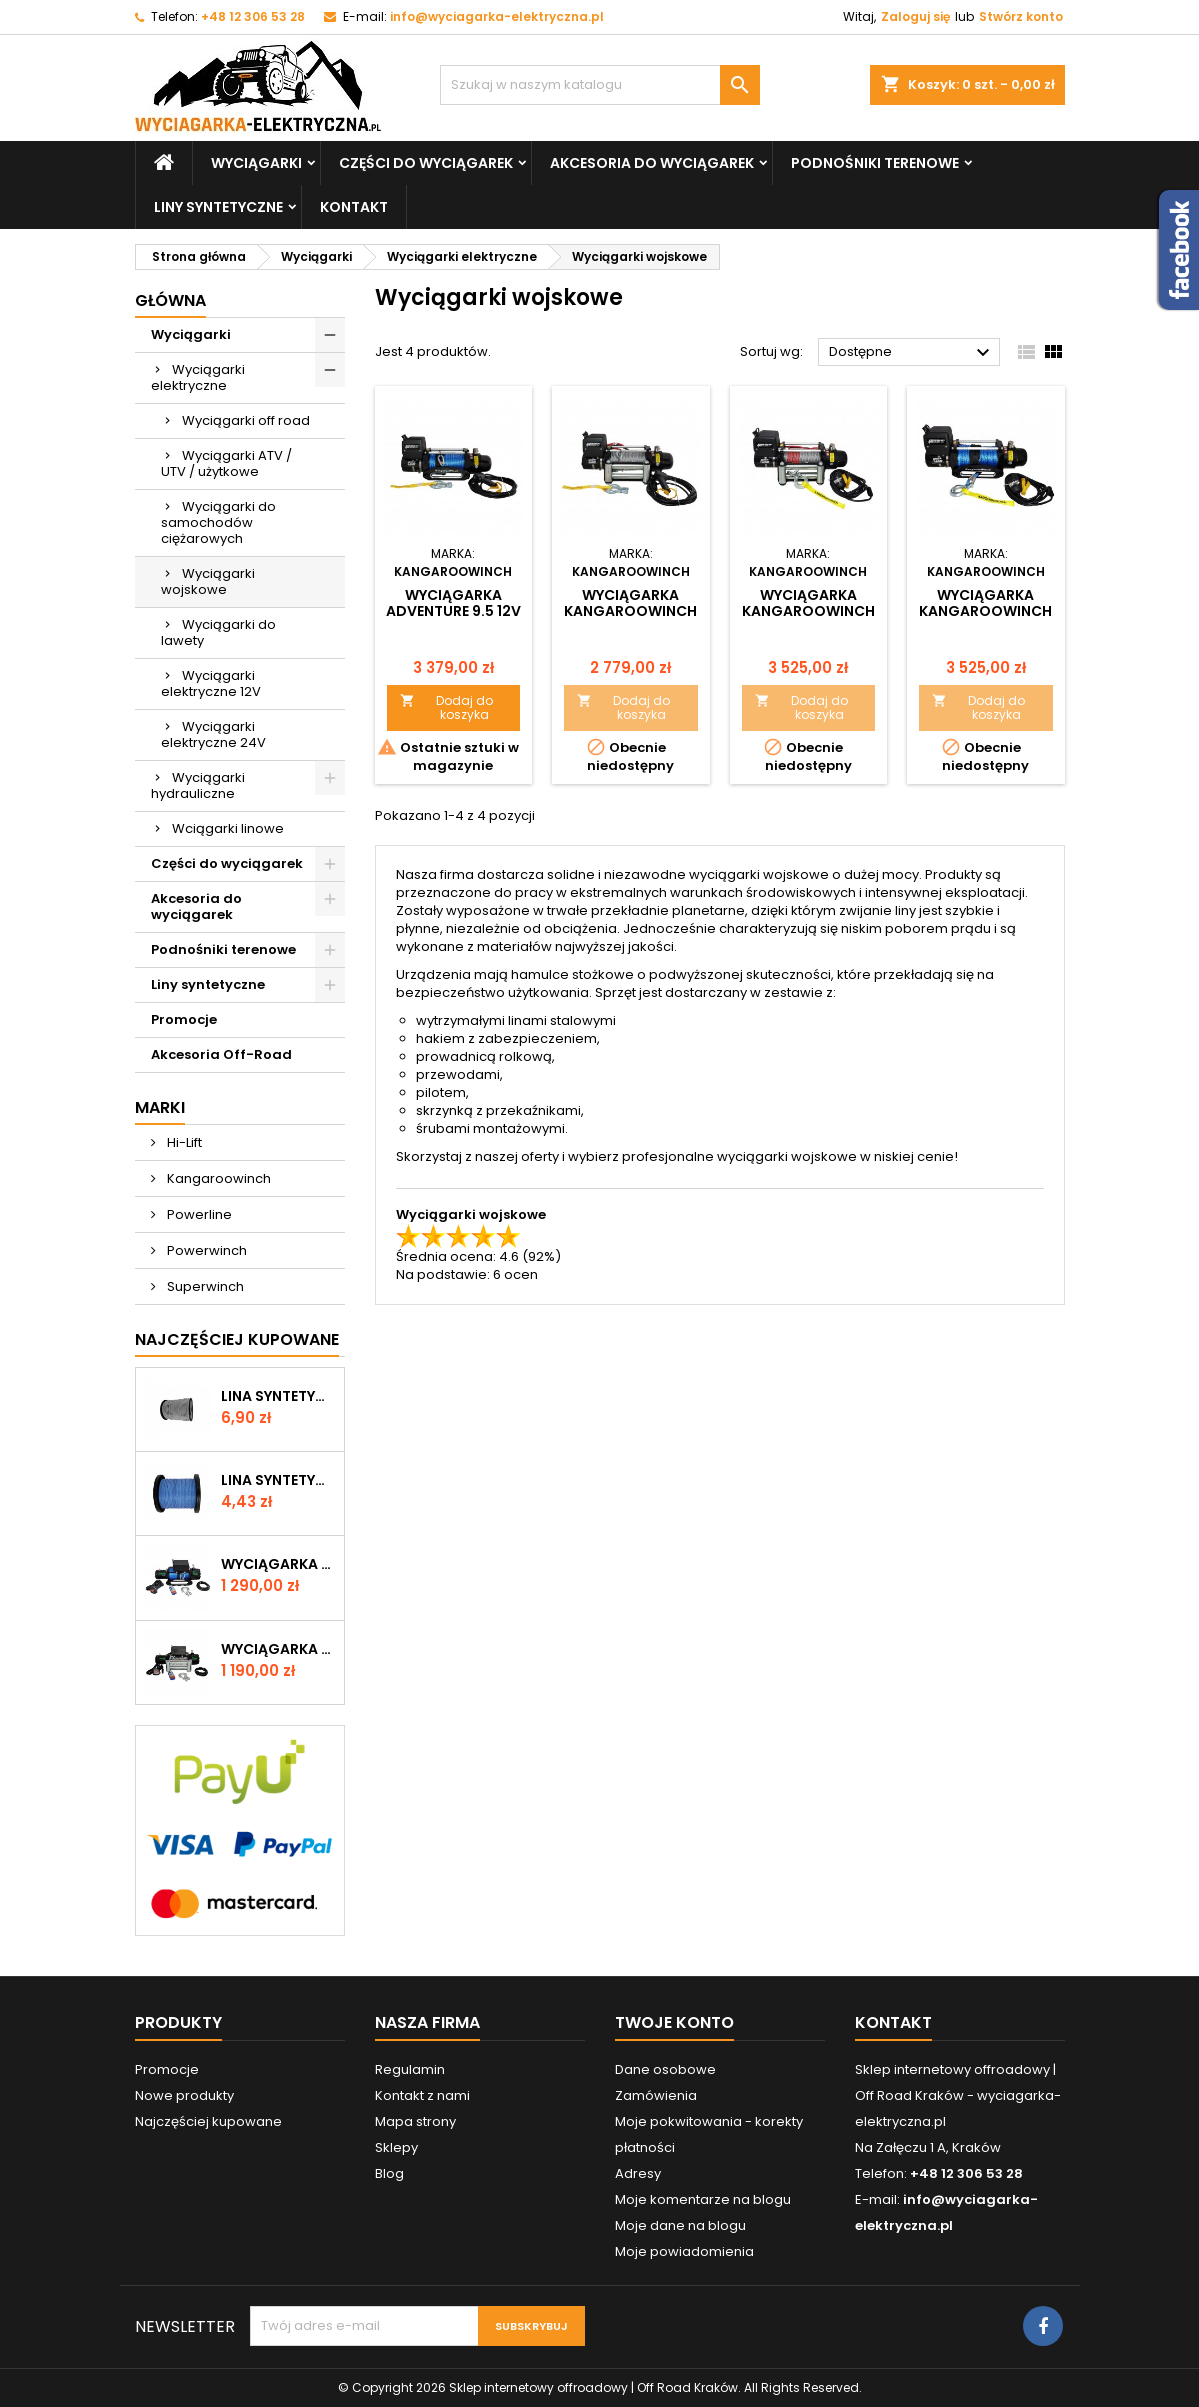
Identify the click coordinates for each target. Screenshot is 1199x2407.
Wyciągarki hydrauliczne (198, 785)
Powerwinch (205, 1250)
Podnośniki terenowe (875, 163)
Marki (160, 1107)
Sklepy (396, 2147)
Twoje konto (674, 2022)
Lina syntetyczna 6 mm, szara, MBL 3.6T (278, 1396)
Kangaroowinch (217, 1178)
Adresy (638, 2173)
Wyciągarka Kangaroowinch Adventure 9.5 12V (630, 611)
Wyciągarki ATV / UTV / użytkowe (226, 463)
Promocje (184, 1019)
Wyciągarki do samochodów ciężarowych (218, 522)
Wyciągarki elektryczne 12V (211, 683)
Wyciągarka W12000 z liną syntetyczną (278, 1564)
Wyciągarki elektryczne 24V (213, 734)
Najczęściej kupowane (208, 2121)
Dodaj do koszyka (446, 707)
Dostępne (912, 353)
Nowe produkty (184, 2095)
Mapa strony (415, 2121)
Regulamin (410, 2069)
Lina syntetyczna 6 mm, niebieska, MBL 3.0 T (278, 1480)
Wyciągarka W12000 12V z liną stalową (278, 1649)
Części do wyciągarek (426, 163)
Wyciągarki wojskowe (208, 581)
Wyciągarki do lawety (218, 632)
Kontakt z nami (422, 2095)
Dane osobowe (665, 2069)
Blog (389, 2173)
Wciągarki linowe (228, 828)
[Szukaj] (600, 85)
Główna (170, 300)
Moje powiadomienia (684, 2251)
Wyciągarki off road (246, 420)
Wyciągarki (256, 163)
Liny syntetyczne (218, 207)
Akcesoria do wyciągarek (652, 163)
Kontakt (354, 207)
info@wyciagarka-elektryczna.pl (497, 16)
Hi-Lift (183, 1142)
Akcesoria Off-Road (221, 1054)
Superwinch (204, 1286)
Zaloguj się (915, 16)
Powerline (198, 1214)
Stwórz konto (1021, 16)
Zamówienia (656, 2095)
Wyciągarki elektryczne (198, 377)
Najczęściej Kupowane (237, 1339)
